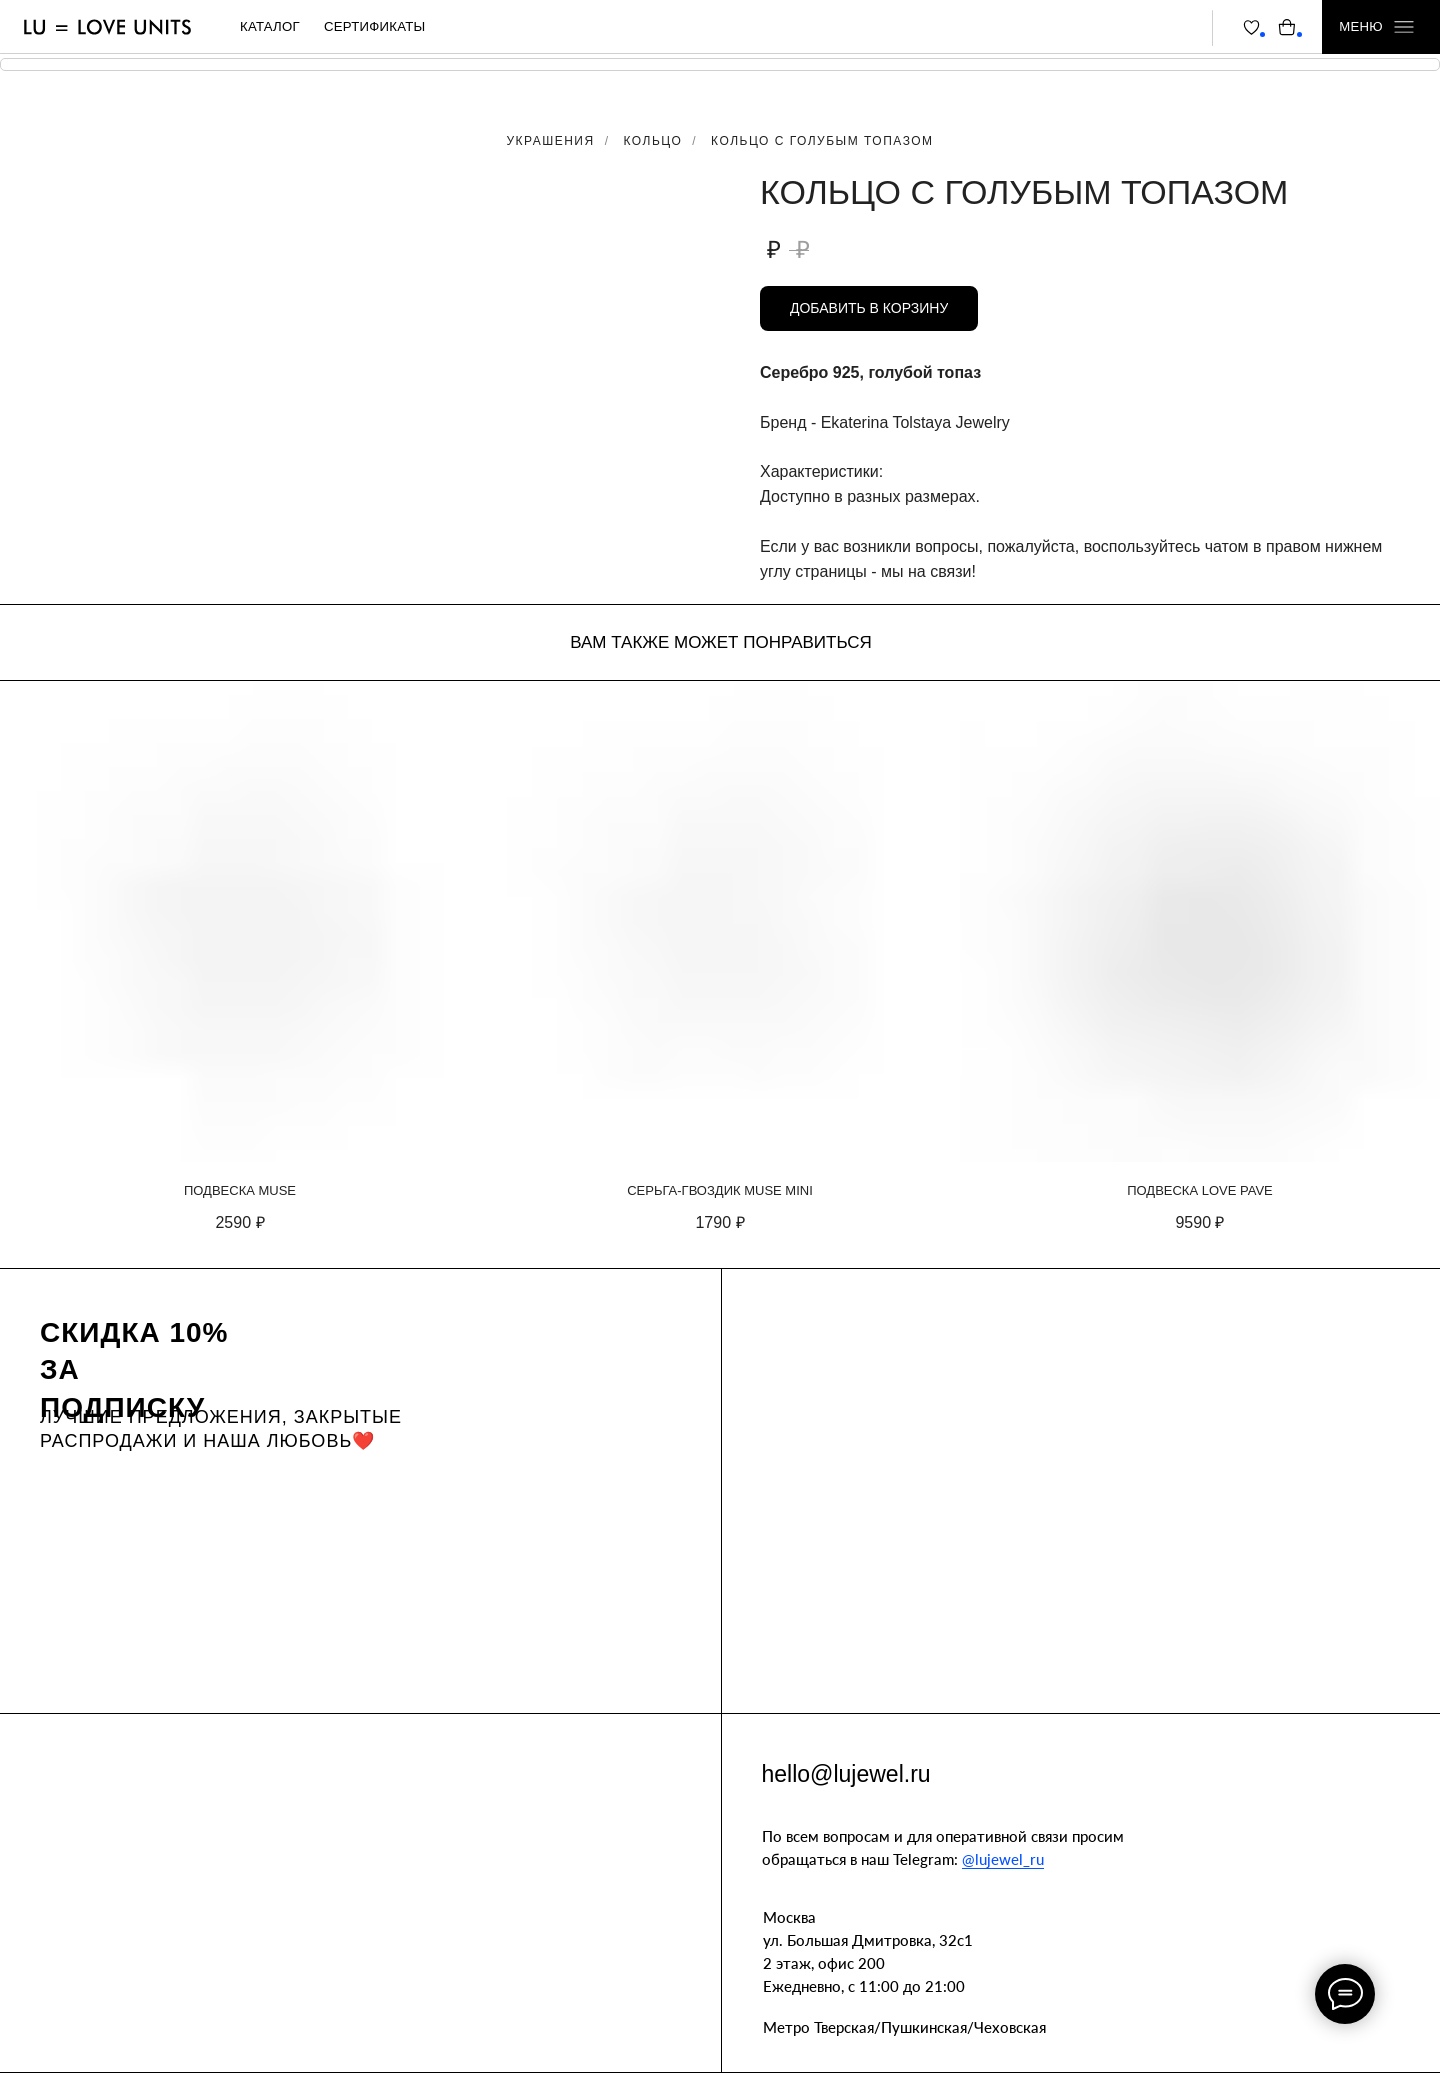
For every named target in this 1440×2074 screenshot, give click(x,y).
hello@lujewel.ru (846, 1774)
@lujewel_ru (1003, 1859)
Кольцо (653, 141)
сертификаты (374, 26)
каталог (270, 26)
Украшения (550, 141)
